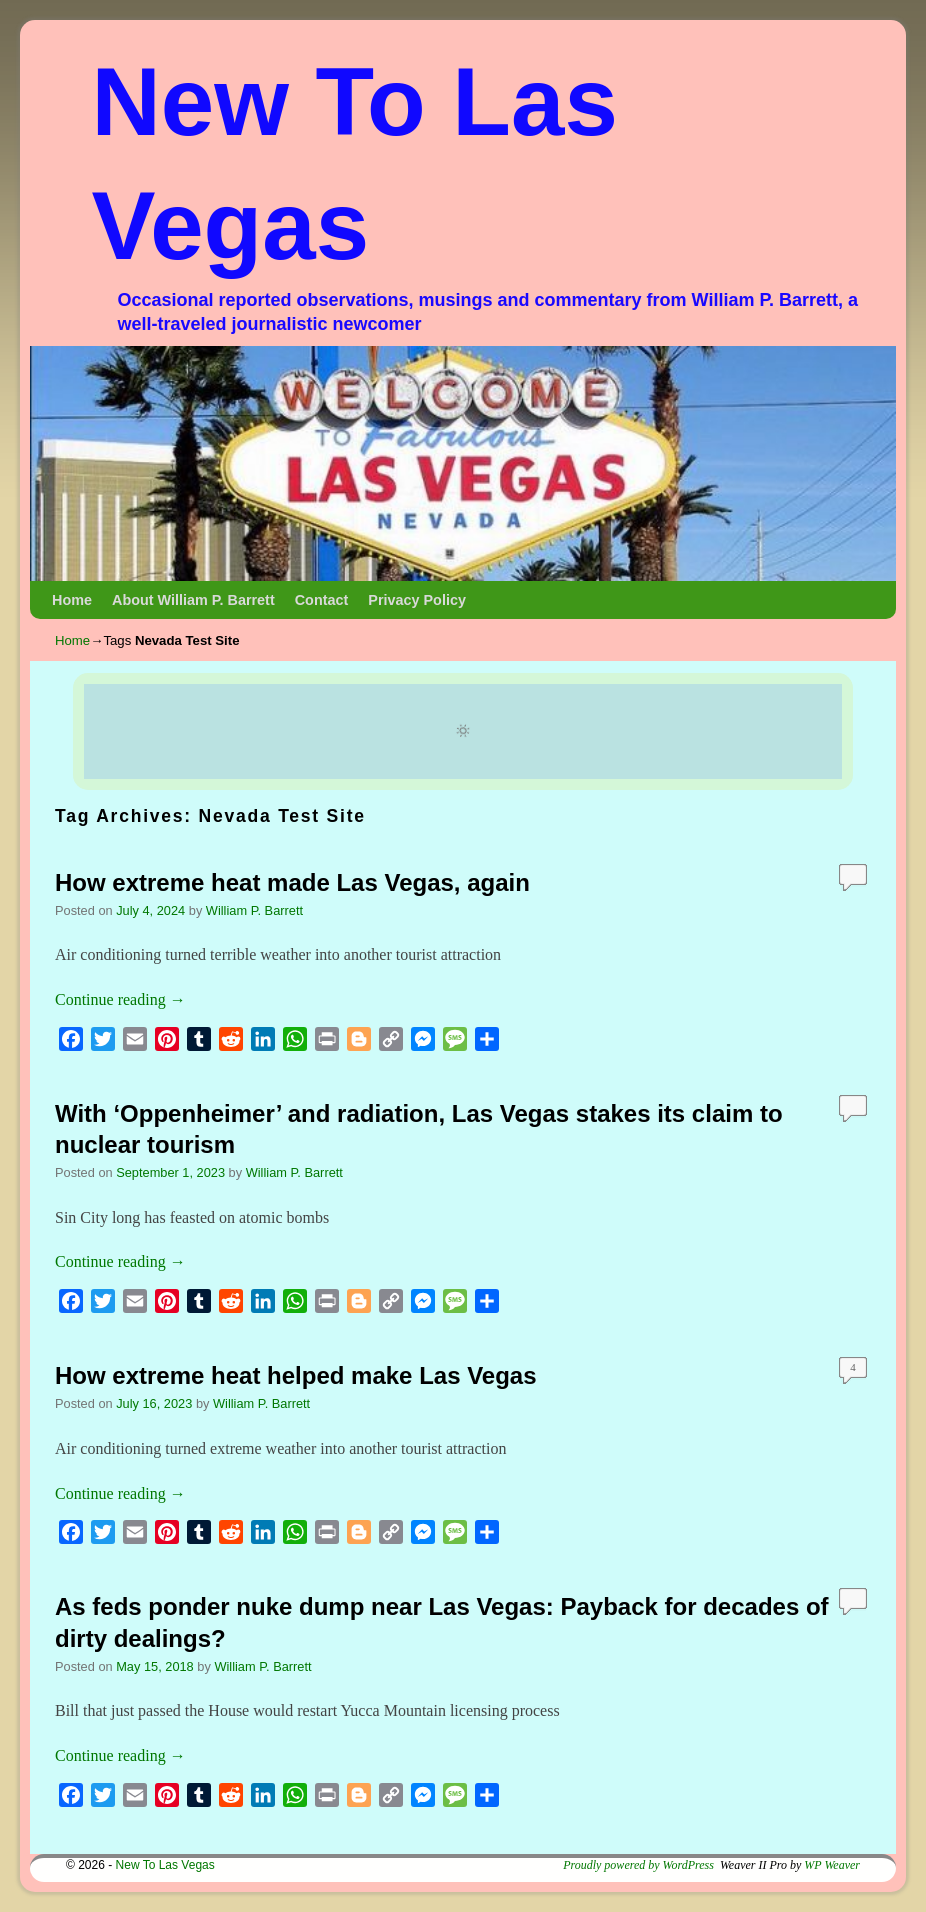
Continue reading (120, 999)
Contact (322, 600)
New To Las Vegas (165, 1865)
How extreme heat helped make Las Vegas (296, 1375)
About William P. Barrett (193, 600)
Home (72, 600)
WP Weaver (832, 1865)
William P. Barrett (254, 910)
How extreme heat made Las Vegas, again (292, 882)
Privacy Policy (417, 600)
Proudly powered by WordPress (638, 1865)
